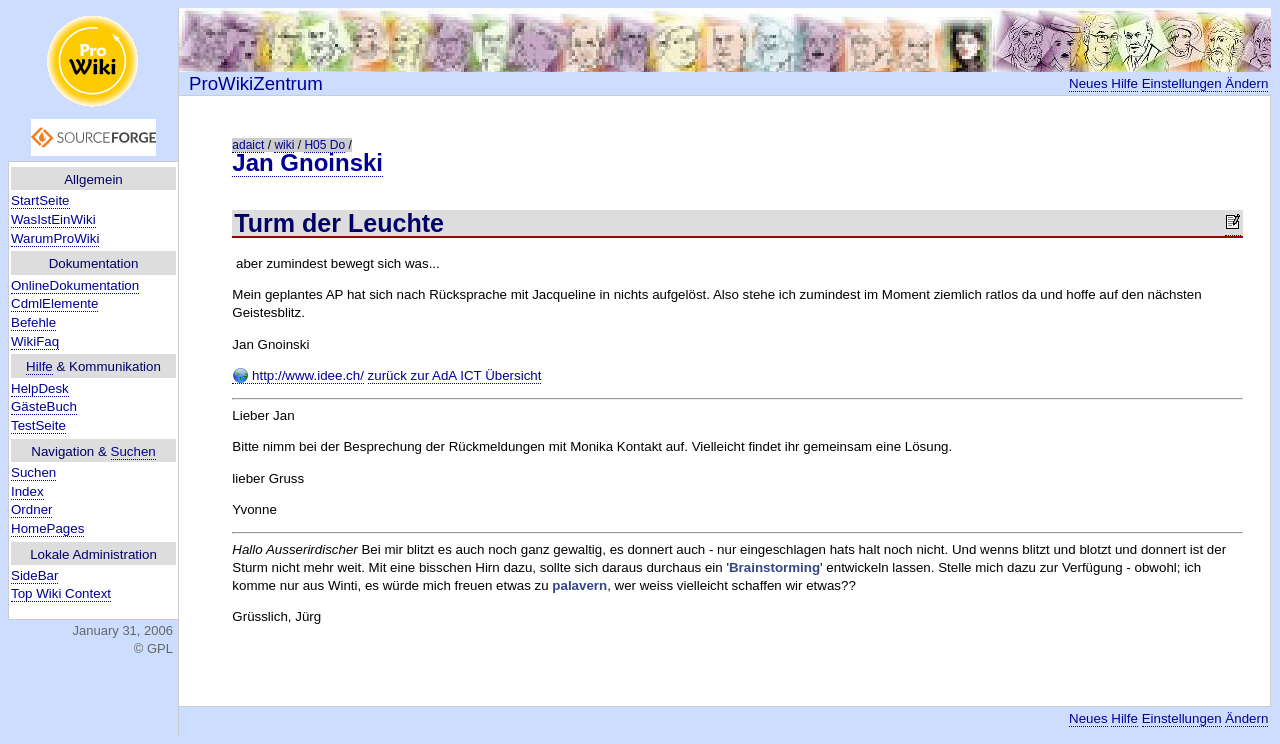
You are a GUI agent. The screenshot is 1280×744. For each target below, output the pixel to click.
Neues (1088, 83)
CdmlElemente (54, 303)
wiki (284, 145)
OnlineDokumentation (75, 285)
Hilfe (39, 366)
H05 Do (324, 145)
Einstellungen (1182, 83)
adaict (248, 145)
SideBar (34, 575)
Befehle (33, 322)
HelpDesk (40, 388)
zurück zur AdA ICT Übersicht (455, 375)
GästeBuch (44, 406)
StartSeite (40, 200)
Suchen (133, 451)
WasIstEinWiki (53, 219)
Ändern (1246, 83)
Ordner (31, 509)
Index (27, 491)
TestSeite (38, 425)
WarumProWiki (55, 238)
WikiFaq (35, 341)
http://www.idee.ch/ (298, 376)
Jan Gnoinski (307, 162)
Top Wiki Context (61, 593)
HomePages (47, 528)
